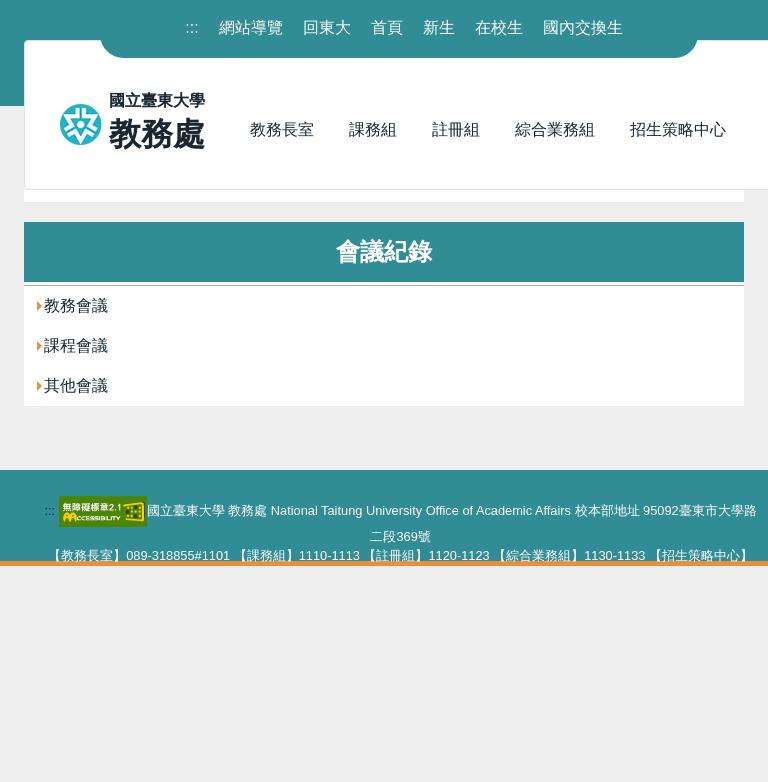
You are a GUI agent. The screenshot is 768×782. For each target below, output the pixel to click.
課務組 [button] (373, 129)
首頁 (387, 27)
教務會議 (76, 521)
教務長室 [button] (282, 129)
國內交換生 (583, 27)
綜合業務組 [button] (555, 129)
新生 (439, 27)
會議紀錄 (126, 397)
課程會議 (76, 561)
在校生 (499, 27)
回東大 (327, 27)
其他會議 (76, 601)
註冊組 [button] (456, 129)
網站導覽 (251, 27)
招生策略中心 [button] (678, 129)
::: (30, 365)
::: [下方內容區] (49, 726)
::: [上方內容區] (191, 27)
